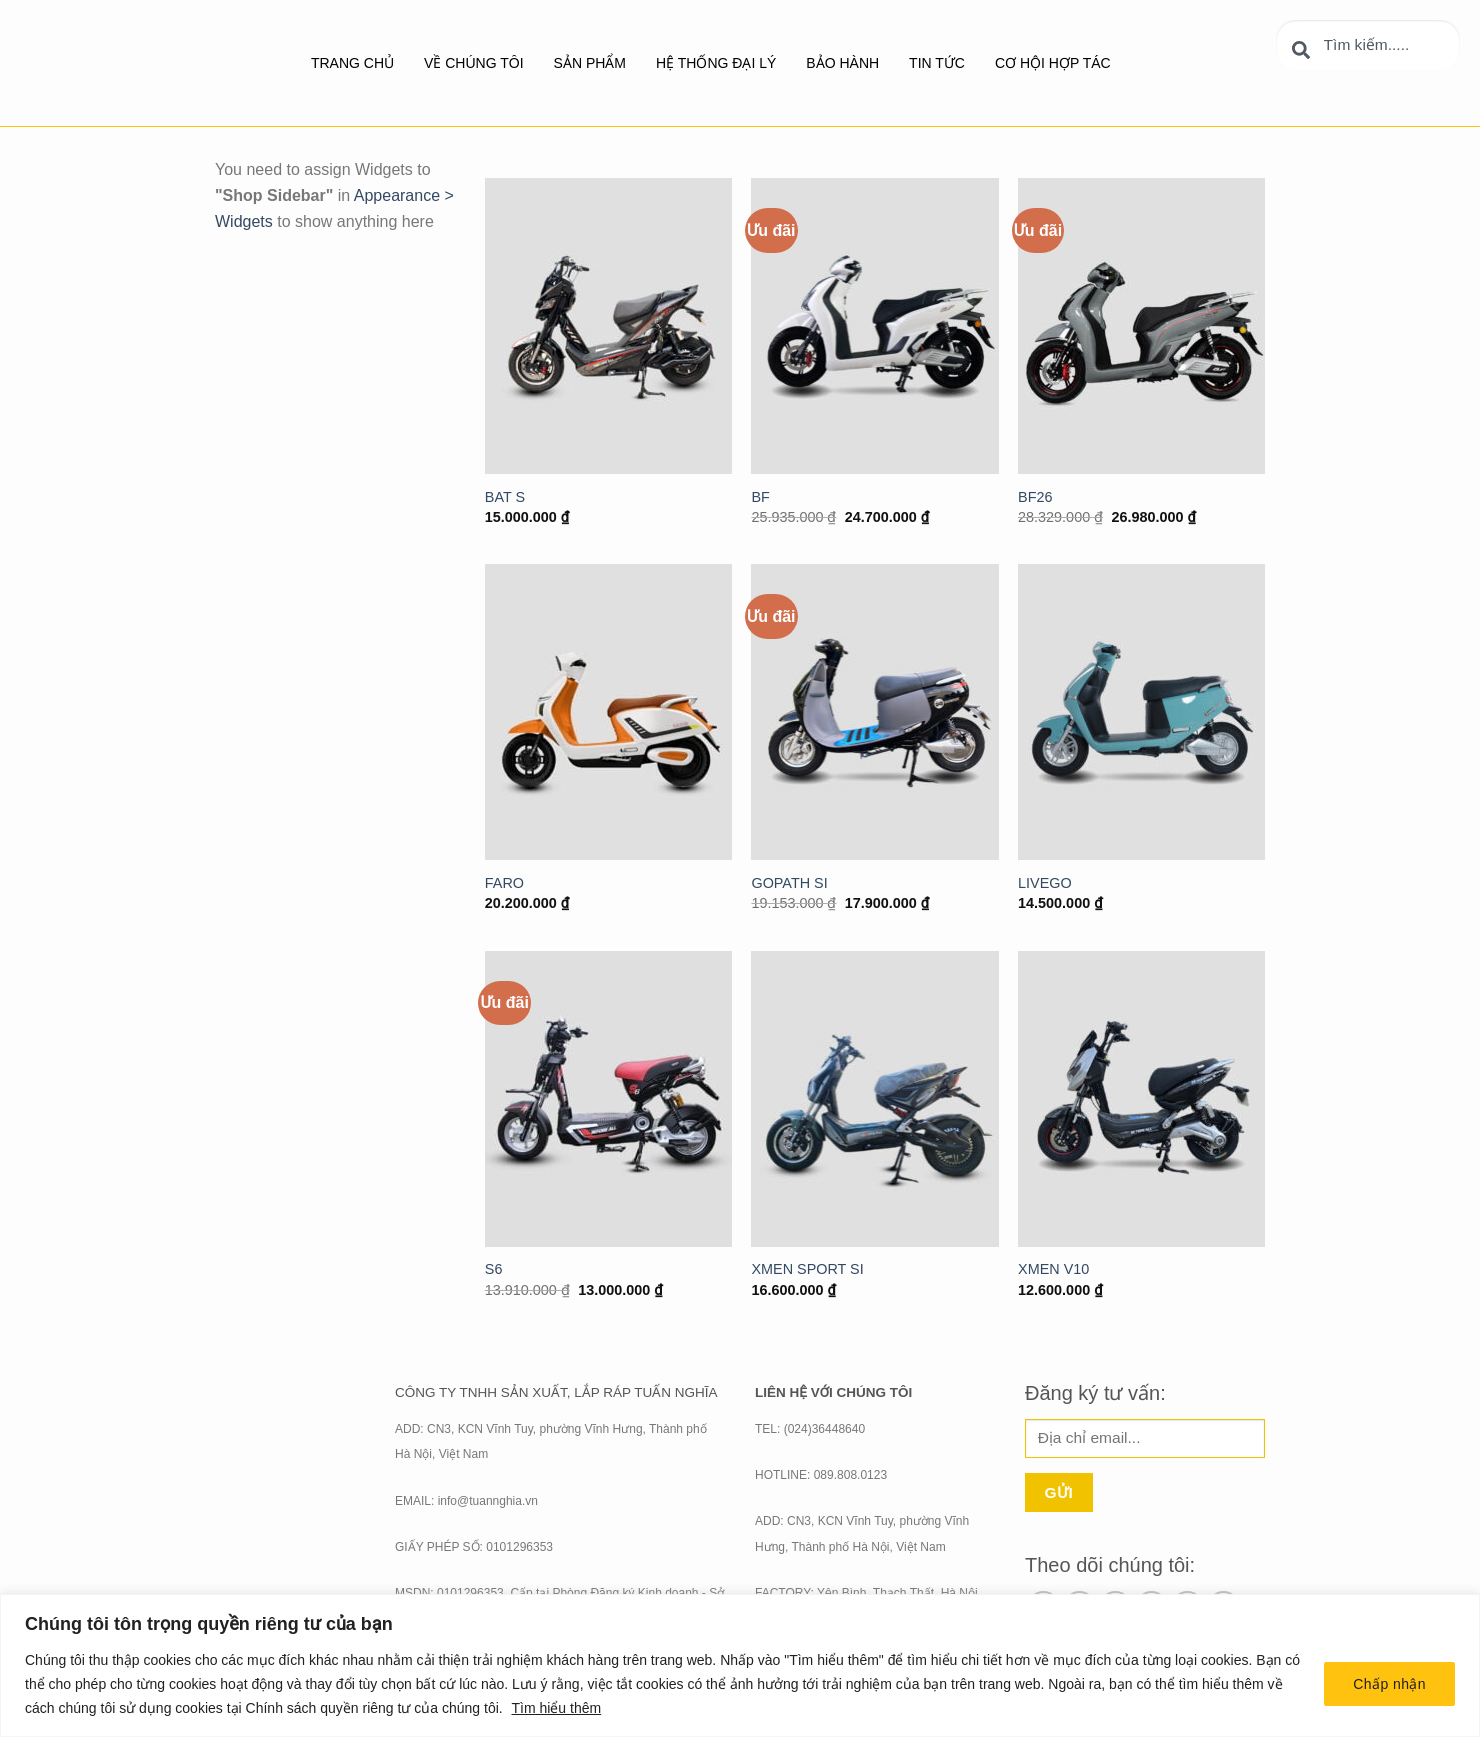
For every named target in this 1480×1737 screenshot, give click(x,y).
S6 (494, 1269)
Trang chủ (352, 63)
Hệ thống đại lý (716, 63)
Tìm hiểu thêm (556, 1708)
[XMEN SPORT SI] (874, 1099)
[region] (740, 1665)
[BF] (874, 326)
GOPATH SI (789, 883)
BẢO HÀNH (842, 63)
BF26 (1035, 497)
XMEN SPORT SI (807, 1269)
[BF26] (1141, 326)
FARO (504, 883)
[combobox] (1368, 45)
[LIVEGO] (1141, 712)
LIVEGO (1045, 883)
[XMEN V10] (1141, 1099)
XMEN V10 (1053, 1269)
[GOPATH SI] (874, 712)
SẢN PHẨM (590, 63)
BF (760, 497)
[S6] (608, 1099)
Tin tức (937, 63)
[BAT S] (608, 326)
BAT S (505, 497)
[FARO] (608, 712)
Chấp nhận (1389, 1684)
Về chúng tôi (474, 63)
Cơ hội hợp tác (1053, 63)
